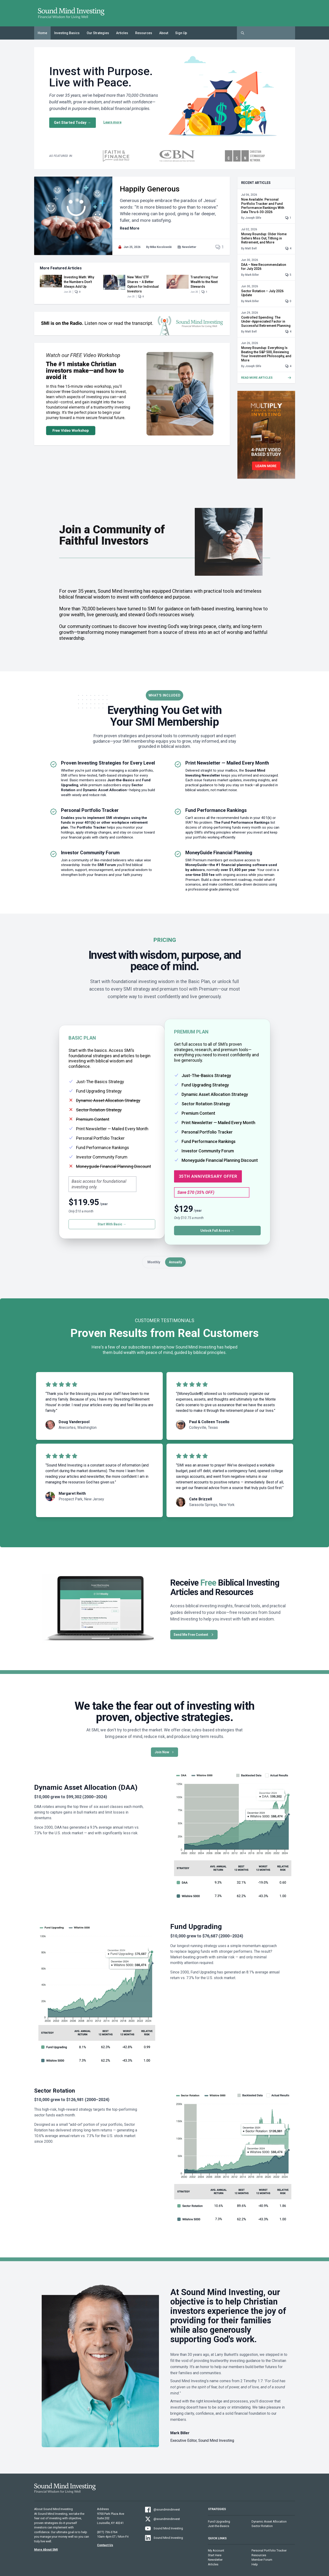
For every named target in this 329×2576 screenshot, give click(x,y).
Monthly (153, 1262)
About (163, 33)
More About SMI (46, 2549)
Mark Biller (252, 274)
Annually (175, 1262)
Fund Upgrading (219, 2521)
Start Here (214, 2555)
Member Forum (262, 2559)
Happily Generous (149, 188)
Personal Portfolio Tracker (269, 2550)
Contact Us (105, 2545)
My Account (216, 2550)
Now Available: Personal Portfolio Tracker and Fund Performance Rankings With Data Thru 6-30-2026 (262, 206)
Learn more (112, 122)
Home (42, 33)
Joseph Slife (253, 217)
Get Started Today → (72, 122)
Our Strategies (98, 33)
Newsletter (215, 2559)
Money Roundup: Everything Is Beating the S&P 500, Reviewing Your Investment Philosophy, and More (266, 354)
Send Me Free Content (194, 1634)
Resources (143, 33)
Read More (129, 228)
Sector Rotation (262, 2526)
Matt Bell (251, 248)
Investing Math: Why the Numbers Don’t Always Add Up (79, 281)
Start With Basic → (111, 1224)
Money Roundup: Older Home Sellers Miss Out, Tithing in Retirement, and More (264, 238)
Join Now (165, 1752)
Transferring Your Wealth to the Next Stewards (204, 281)
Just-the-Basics (218, 2526)
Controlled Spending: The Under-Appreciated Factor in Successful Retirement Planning (266, 322)
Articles (122, 33)
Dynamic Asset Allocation (269, 2521)
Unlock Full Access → (217, 1230)
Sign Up (181, 33)
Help (255, 2564)
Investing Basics (67, 33)
